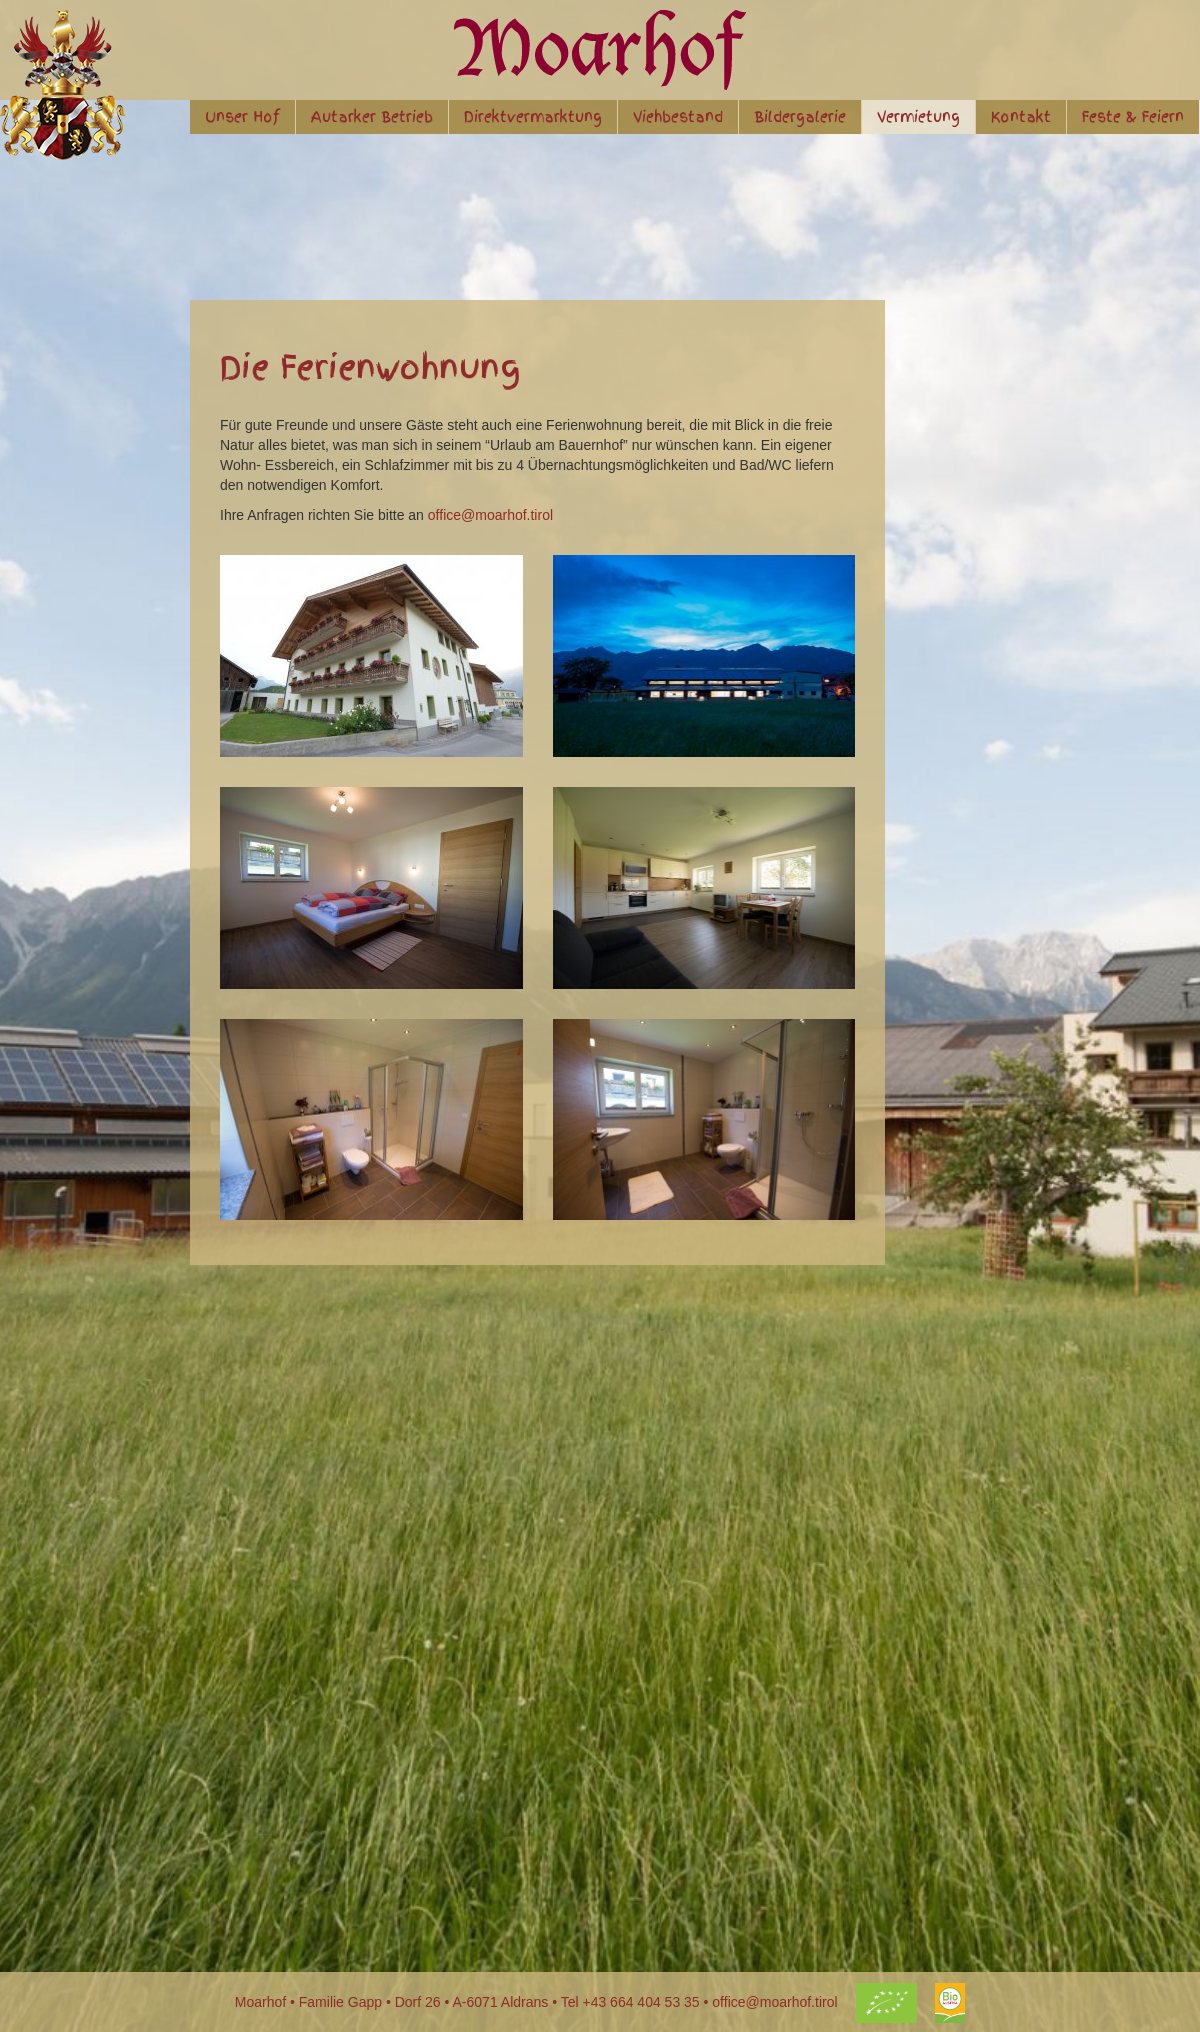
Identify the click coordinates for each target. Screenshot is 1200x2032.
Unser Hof (242, 117)
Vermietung (918, 117)
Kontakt (1021, 117)
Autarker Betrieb (372, 117)
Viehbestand (678, 117)
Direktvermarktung (533, 117)
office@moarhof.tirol (490, 515)
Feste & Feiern (1133, 117)
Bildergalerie (800, 117)
